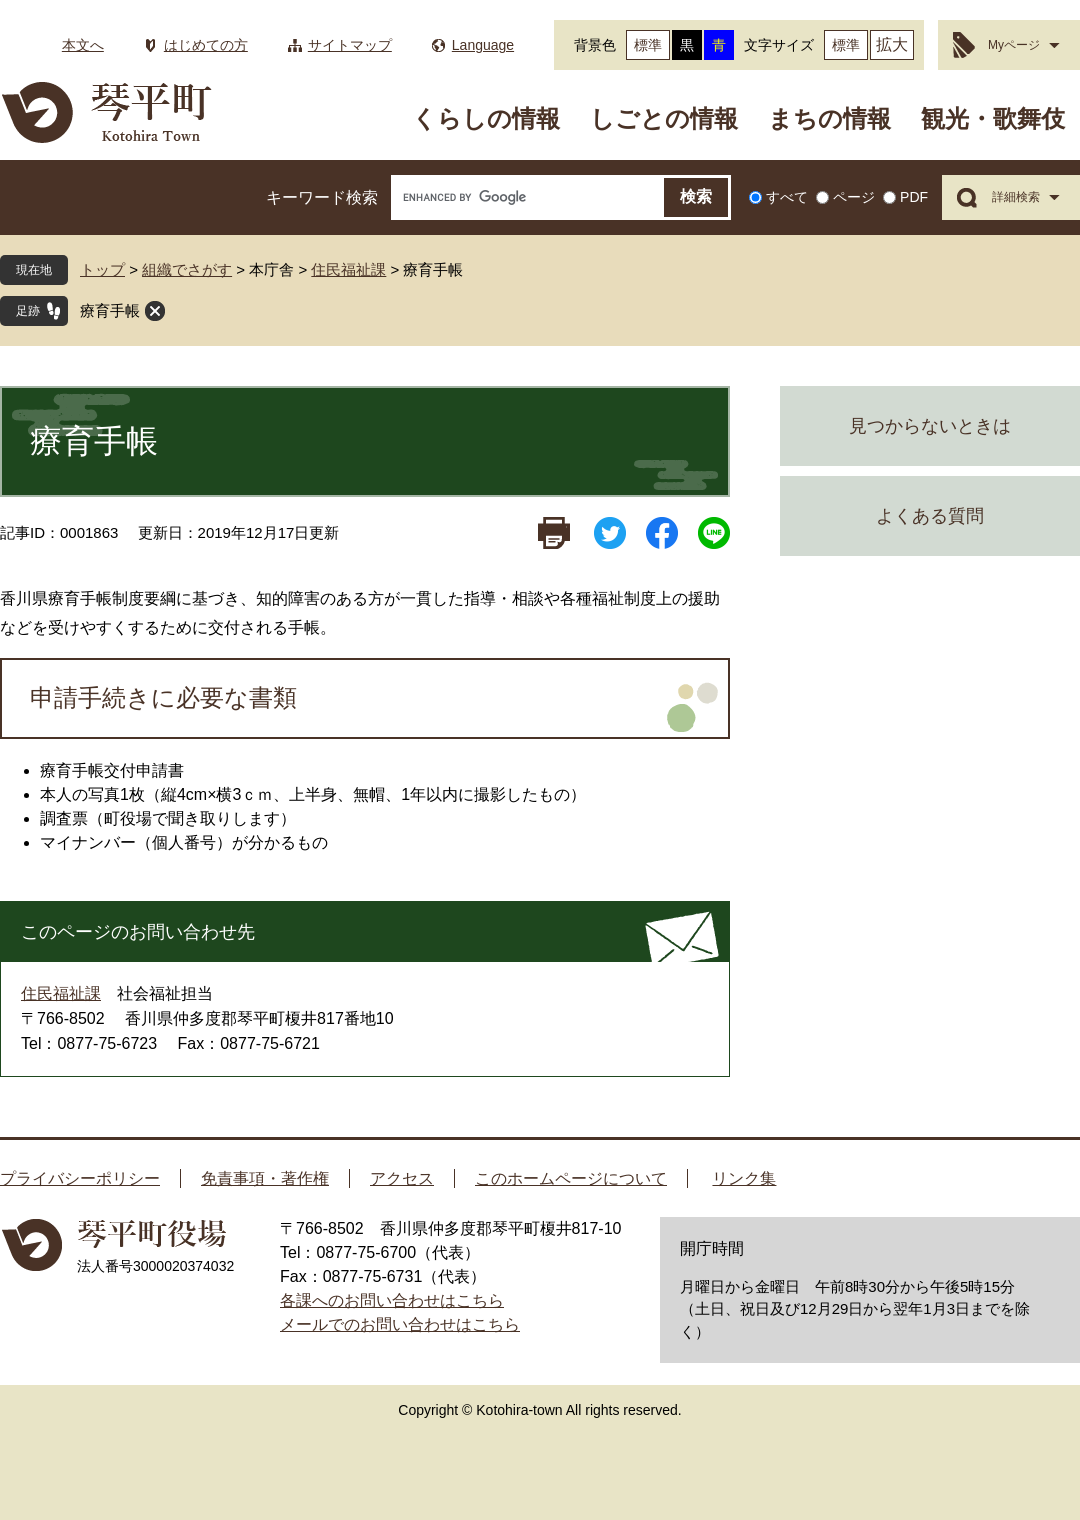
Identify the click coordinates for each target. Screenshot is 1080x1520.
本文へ (83, 45)
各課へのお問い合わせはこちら (392, 1300)
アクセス (402, 1178)
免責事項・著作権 (265, 1178)
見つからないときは (930, 426)
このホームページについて (571, 1178)
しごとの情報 (664, 118)
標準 (648, 45)
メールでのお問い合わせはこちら (400, 1324)
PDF (914, 197)
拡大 (892, 44)
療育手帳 (110, 310)
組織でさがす (187, 269)
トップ (102, 269)
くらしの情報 (486, 118)
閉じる (155, 311)
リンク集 (744, 1178)
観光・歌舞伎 (993, 118)
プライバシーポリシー (80, 1178)
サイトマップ (350, 45)
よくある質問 (930, 516)
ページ (854, 197)
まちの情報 (829, 118)
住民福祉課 (348, 269)
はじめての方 (206, 45)
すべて (787, 197)
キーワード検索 (322, 197)
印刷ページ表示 (554, 533)
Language (483, 45)
